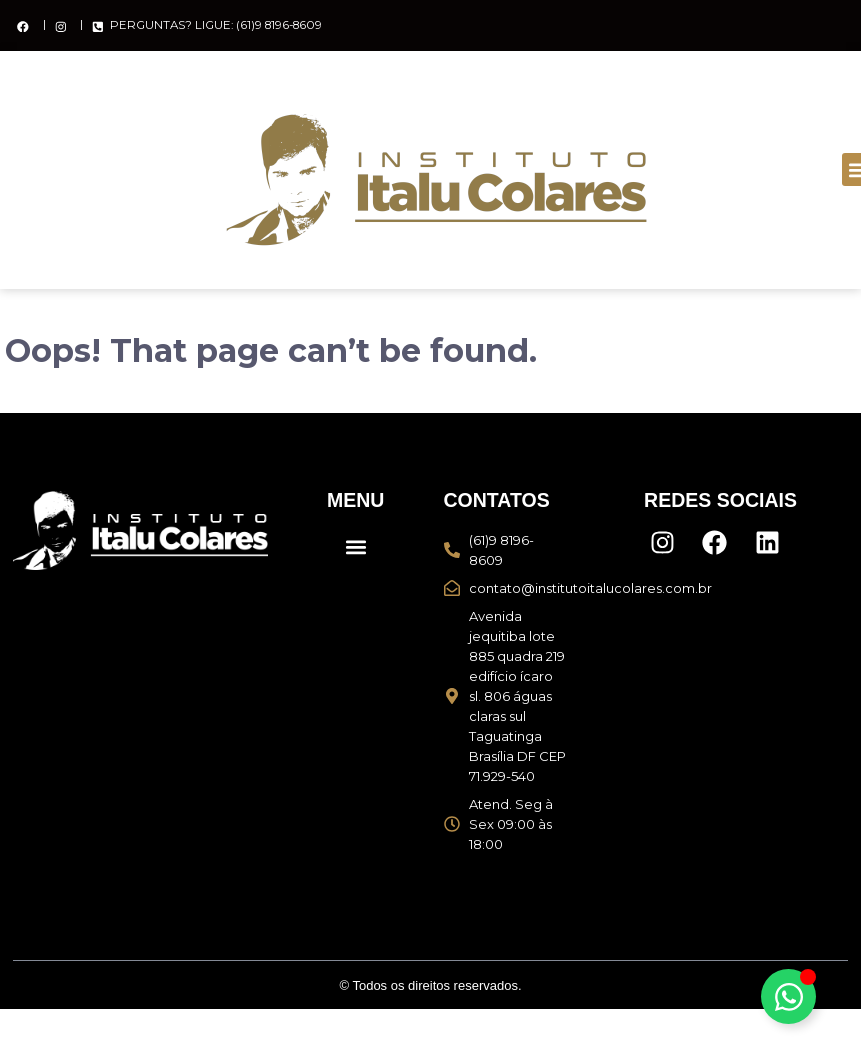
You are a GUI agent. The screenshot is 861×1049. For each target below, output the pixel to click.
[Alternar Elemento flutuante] (788, 996)
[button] (355, 546)
